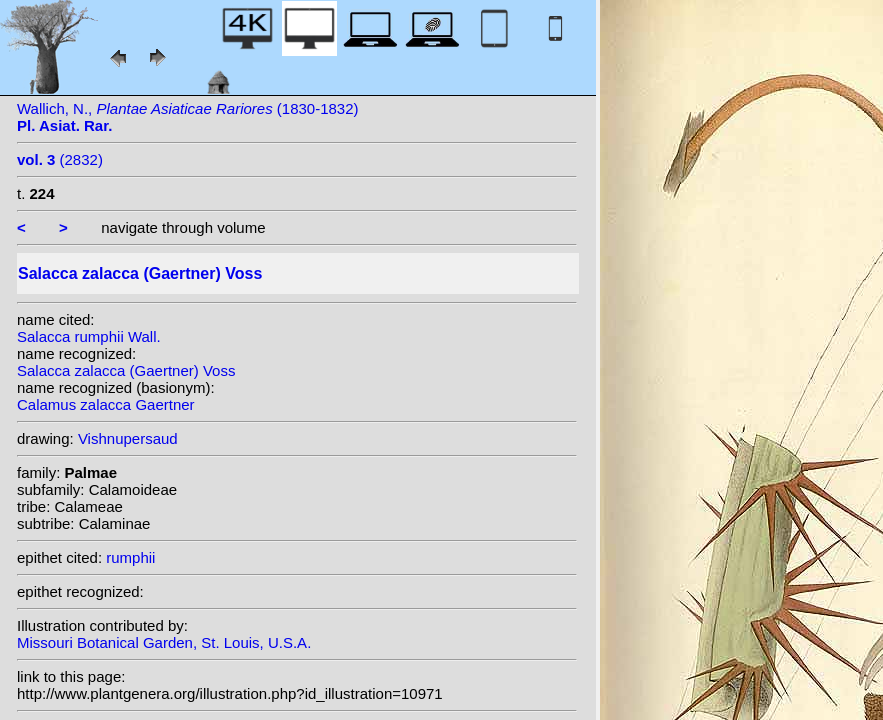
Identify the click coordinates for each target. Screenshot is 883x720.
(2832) (60, 159)
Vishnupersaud (128, 438)
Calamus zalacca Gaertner (106, 404)
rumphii (130, 557)
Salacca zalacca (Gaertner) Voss (126, 370)
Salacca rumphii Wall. (89, 336)
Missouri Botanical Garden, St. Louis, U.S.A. (164, 642)
